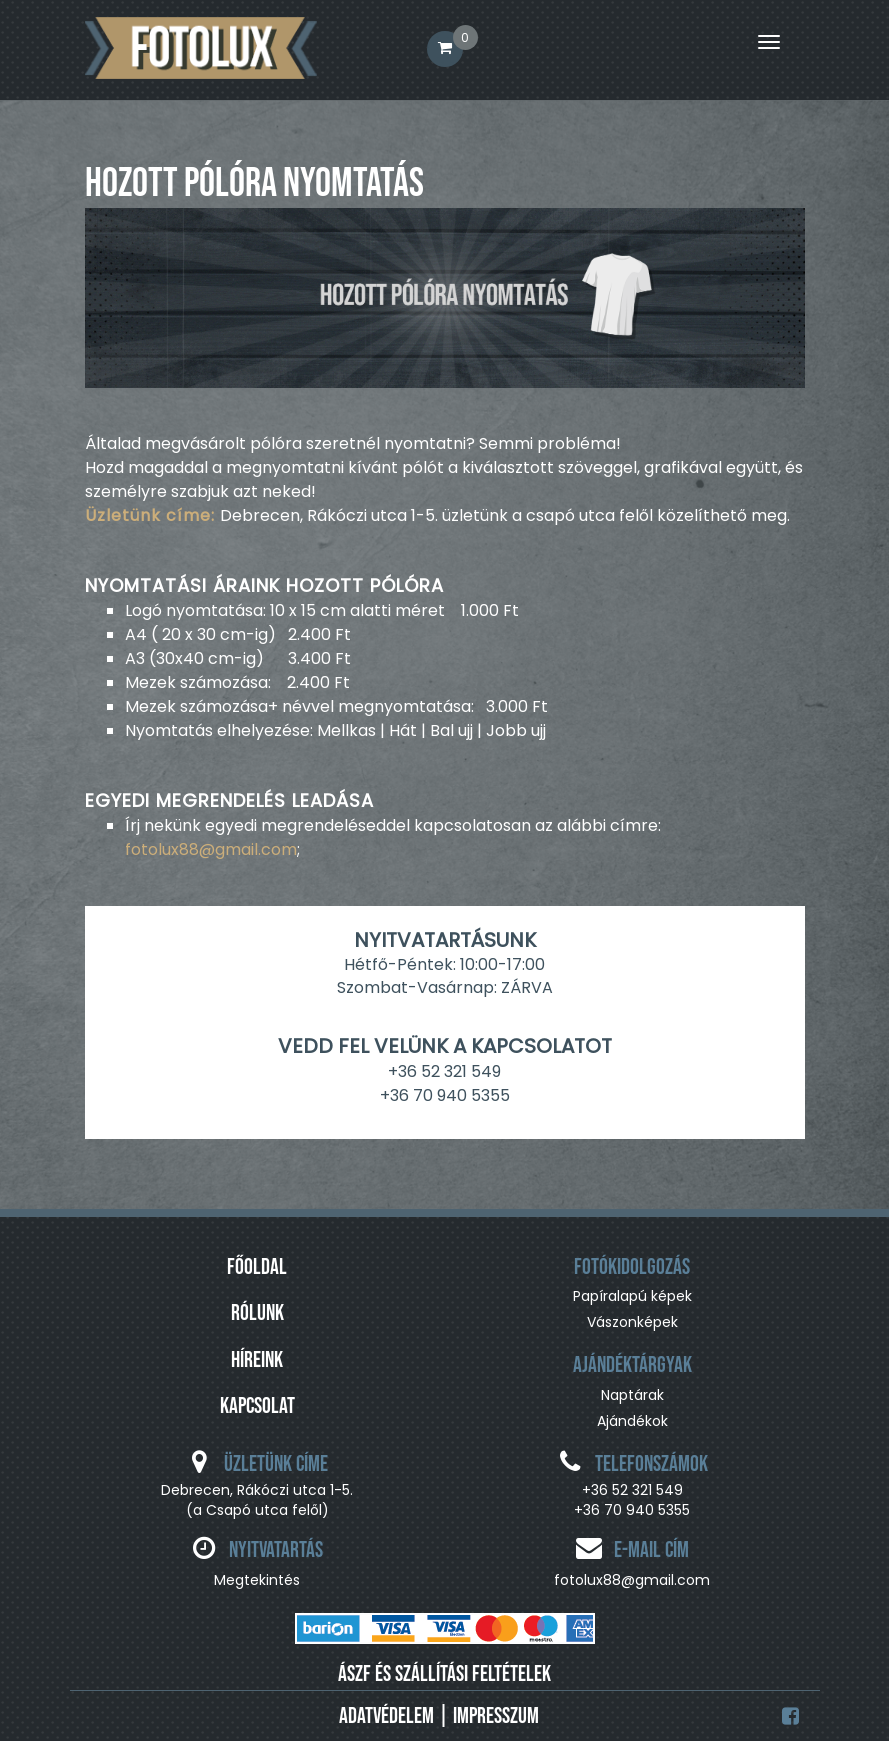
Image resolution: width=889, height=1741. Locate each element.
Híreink (257, 1360)
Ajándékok (632, 1421)
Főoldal (257, 1267)
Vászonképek (632, 1322)
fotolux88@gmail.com (211, 849)
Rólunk (257, 1313)
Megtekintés (257, 1580)
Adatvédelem (386, 1716)
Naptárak (632, 1395)
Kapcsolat (257, 1406)
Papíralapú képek (632, 1296)
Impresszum (496, 1716)
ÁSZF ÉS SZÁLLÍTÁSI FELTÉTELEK (444, 1674)
